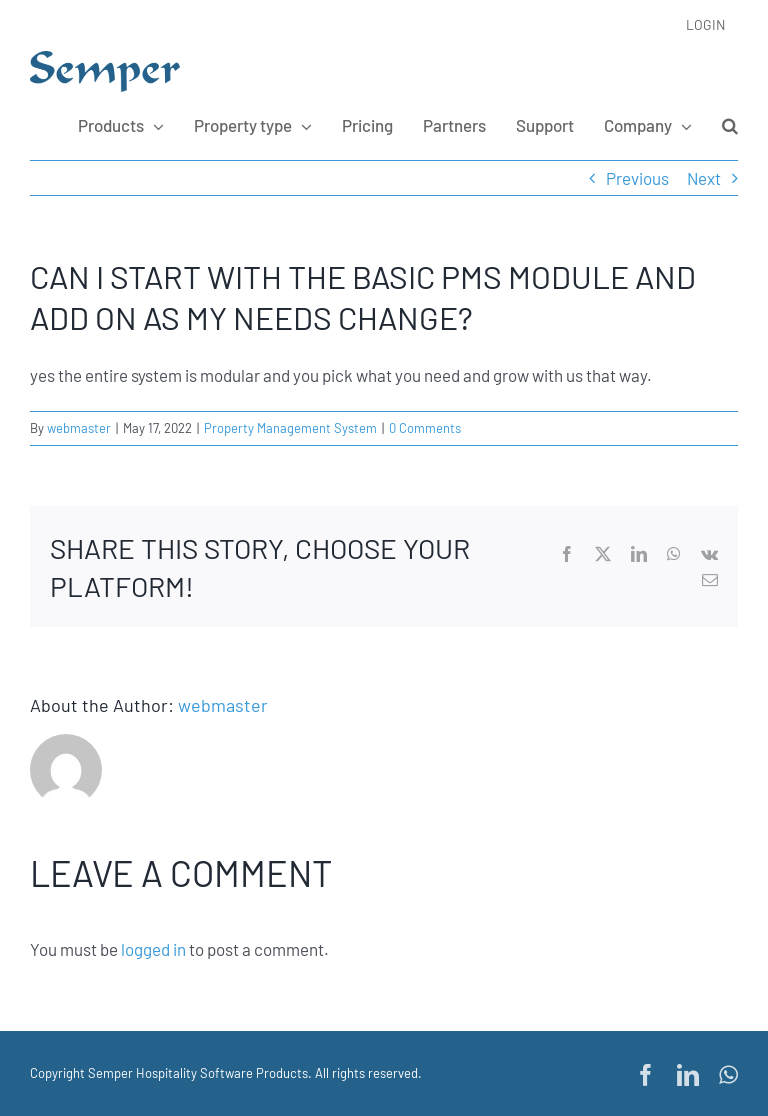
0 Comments (425, 428)
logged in (153, 949)
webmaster (79, 428)
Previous (637, 178)
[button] (730, 125)
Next (704, 178)
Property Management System (290, 428)
